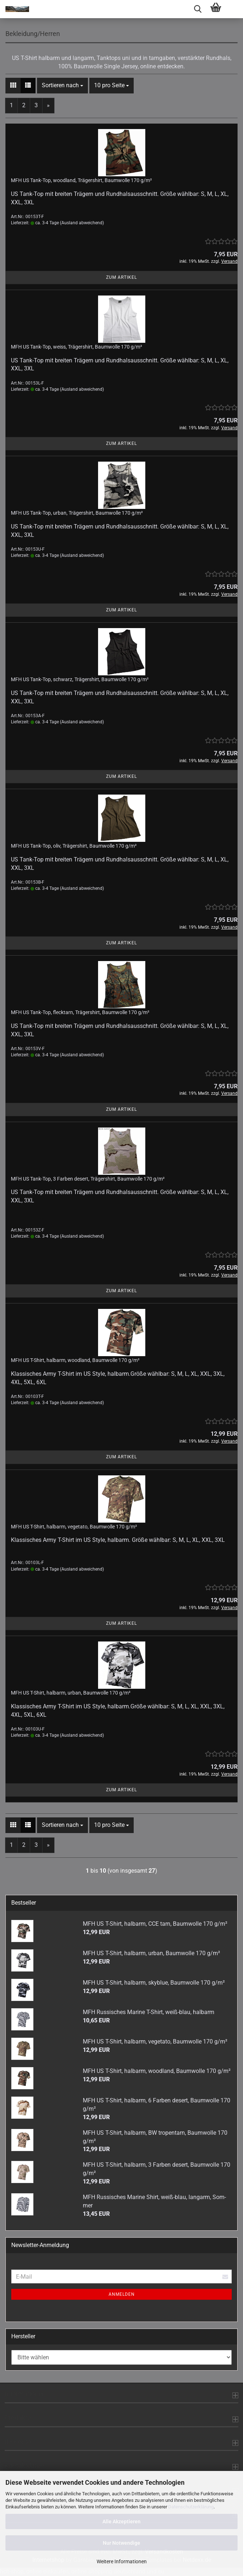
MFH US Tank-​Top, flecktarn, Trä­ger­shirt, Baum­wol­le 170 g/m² (80, 1012)
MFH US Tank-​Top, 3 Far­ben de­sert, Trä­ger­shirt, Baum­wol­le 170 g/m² (88, 1179)
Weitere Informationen (122, 2561)
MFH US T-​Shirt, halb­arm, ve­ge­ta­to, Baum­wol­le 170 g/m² (74, 1527)
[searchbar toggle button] (198, 9)
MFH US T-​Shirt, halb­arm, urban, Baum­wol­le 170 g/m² (70, 1693)
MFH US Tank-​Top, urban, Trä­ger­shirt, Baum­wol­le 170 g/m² (77, 513)
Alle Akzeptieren (121, 2521)
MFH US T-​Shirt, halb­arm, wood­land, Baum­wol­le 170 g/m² (75, 1360)
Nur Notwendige (121, 2543)
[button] (13, 85)
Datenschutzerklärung (191, 2506)
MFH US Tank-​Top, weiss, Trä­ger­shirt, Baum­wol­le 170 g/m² (76, 347)
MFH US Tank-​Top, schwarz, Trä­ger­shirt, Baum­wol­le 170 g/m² (80, 679)
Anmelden (122, 2294)
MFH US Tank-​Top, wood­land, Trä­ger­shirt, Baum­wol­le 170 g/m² (81, 180)
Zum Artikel (121, 277)
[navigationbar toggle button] (234, 9)
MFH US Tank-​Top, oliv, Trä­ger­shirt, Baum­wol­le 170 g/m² (74, 846)
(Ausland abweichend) (82, 222)
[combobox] (62, 85)
